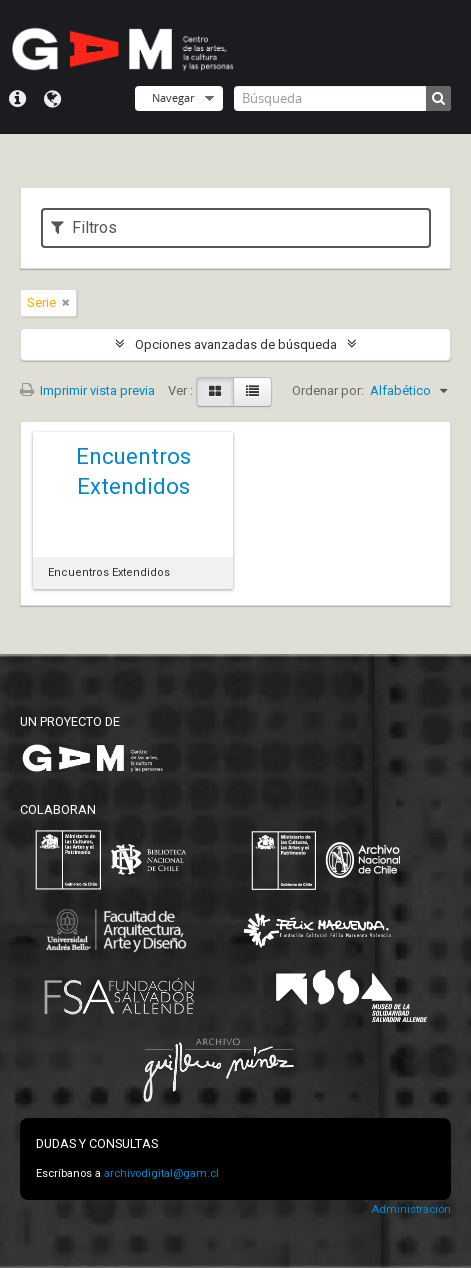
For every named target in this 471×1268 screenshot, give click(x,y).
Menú (17, 99)
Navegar (173, 97)
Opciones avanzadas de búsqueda (236, 344)
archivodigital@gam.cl (161, 1173)
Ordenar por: (328, 390)
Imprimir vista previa (87, 390)
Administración (411, 1209)
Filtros (84, 227)
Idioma (52, 99)
